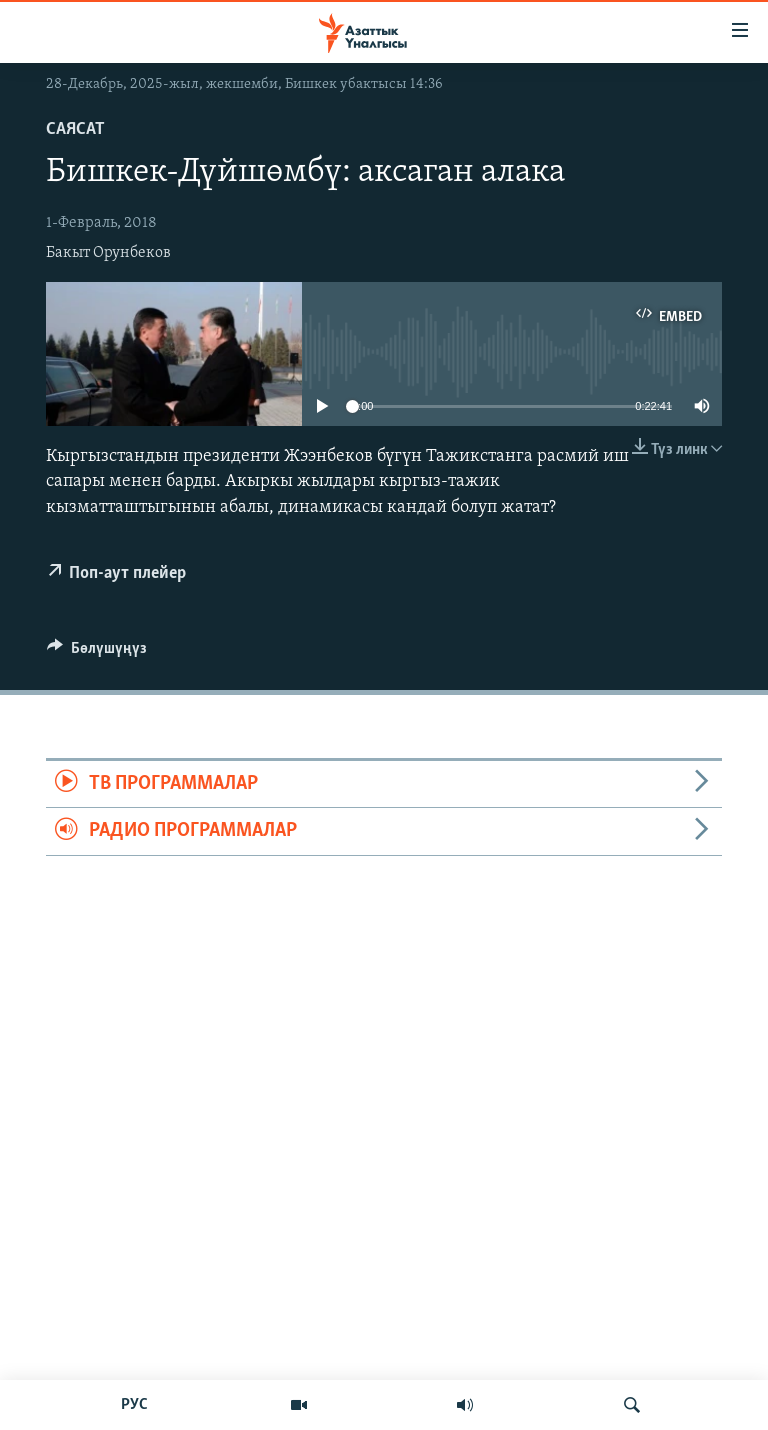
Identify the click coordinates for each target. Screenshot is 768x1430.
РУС (134, 1405)
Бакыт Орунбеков (108, 253)
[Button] (97, 653)
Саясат (75, 129)
